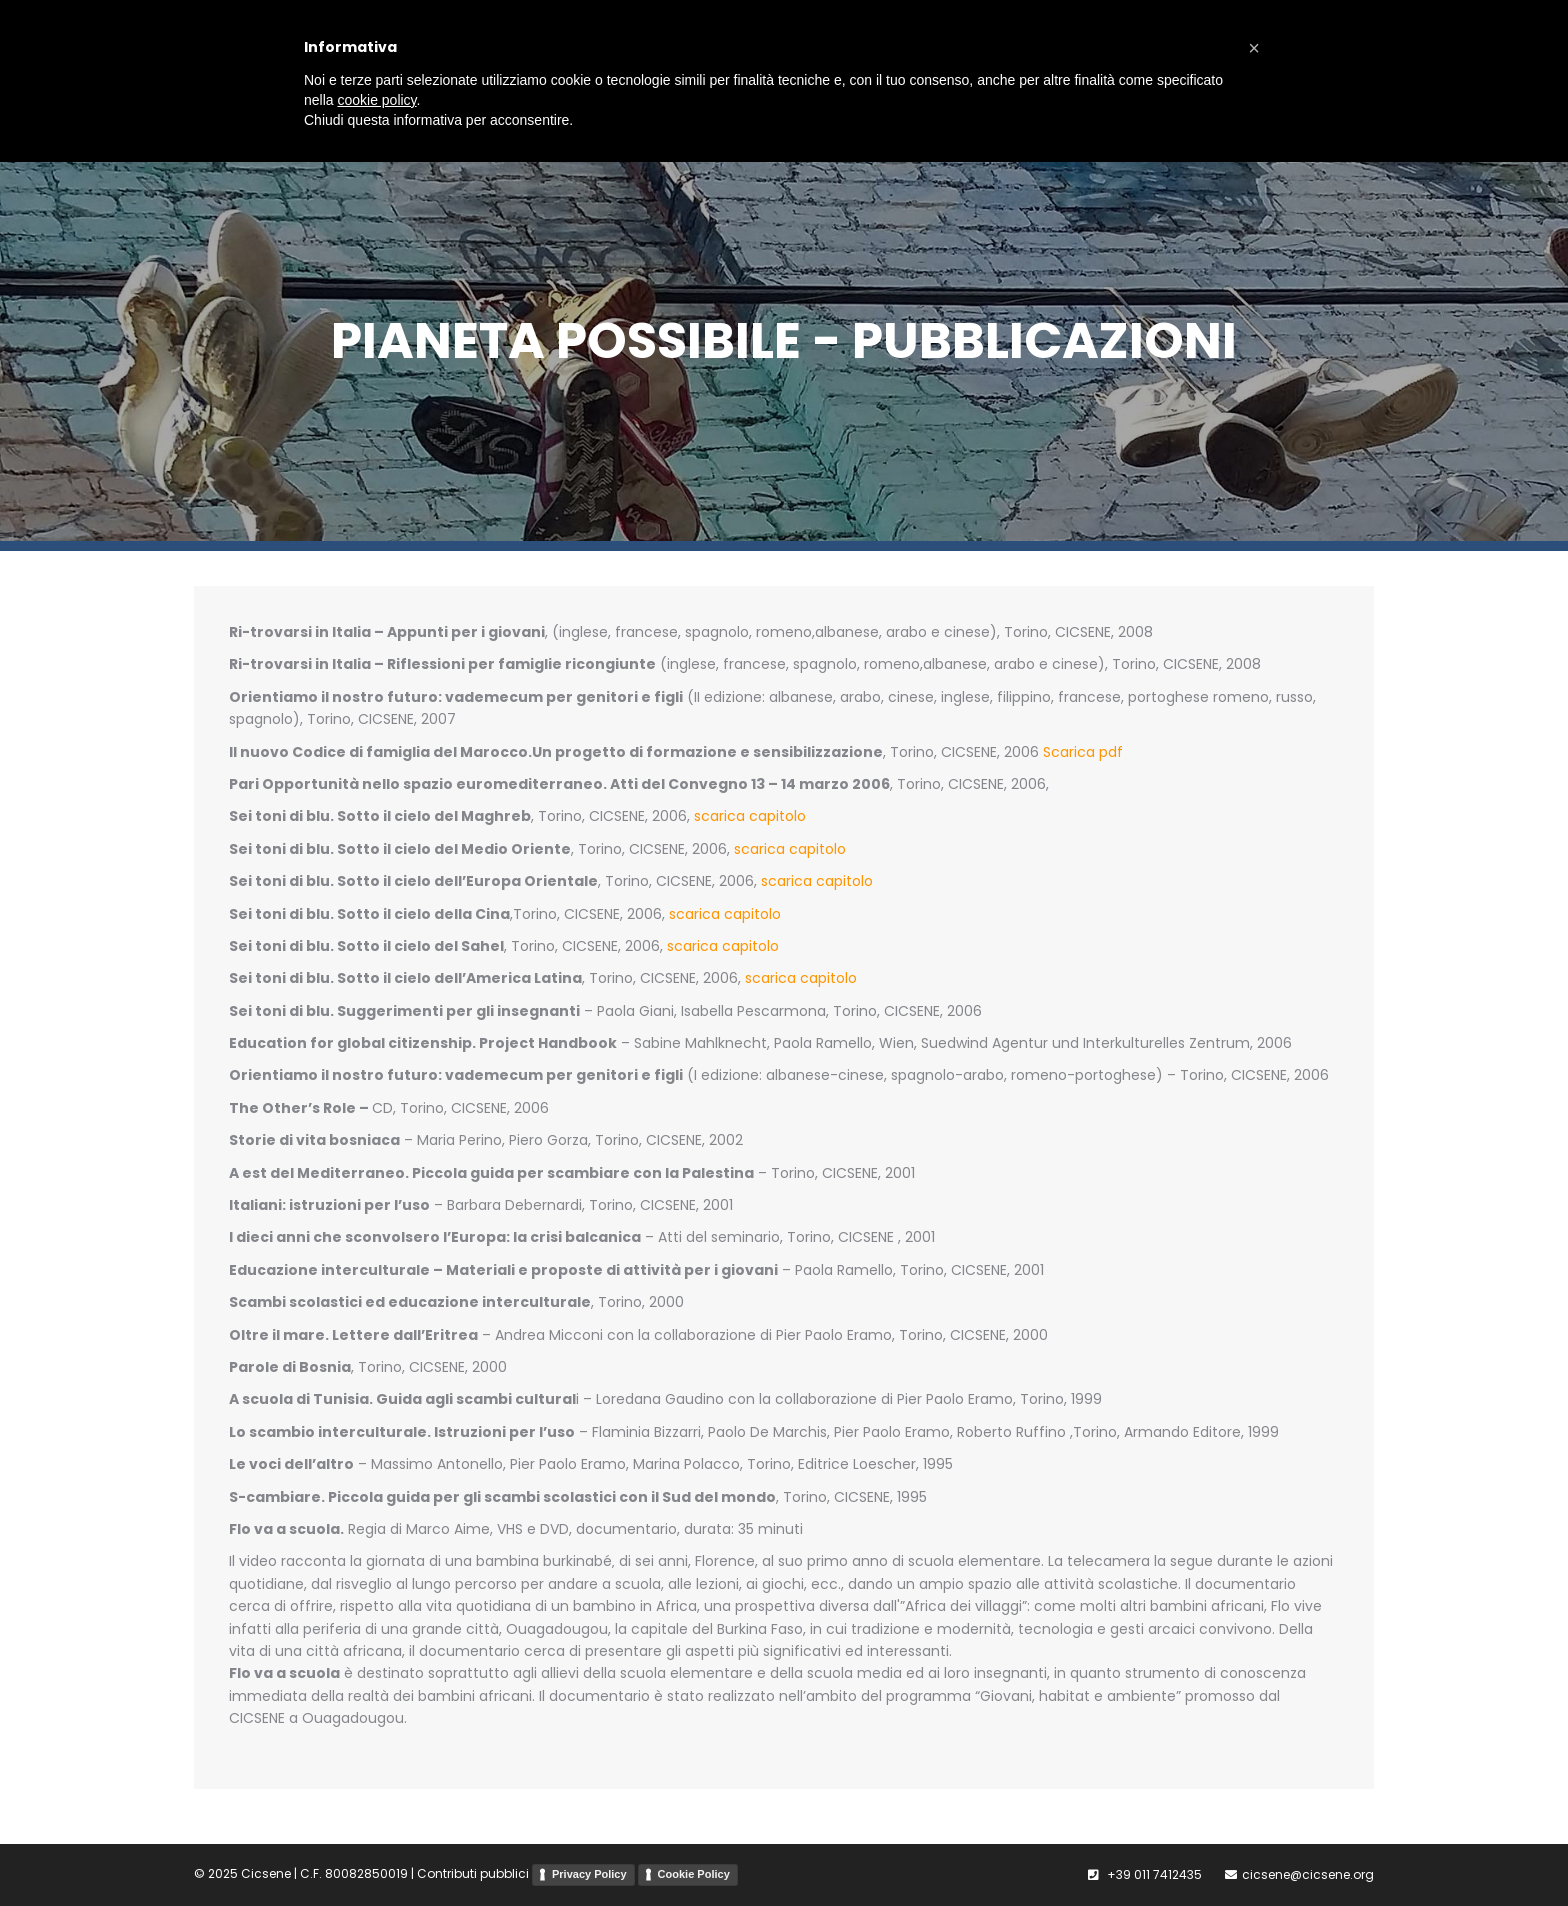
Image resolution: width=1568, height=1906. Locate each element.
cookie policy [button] (376, 100)
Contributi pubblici (473, 1874)
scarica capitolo (750, 816)
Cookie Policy (694, 1874)
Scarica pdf (1083, 752)
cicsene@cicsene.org (1308, 1874)
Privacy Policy (589, 1874)
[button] (1254, 48)
